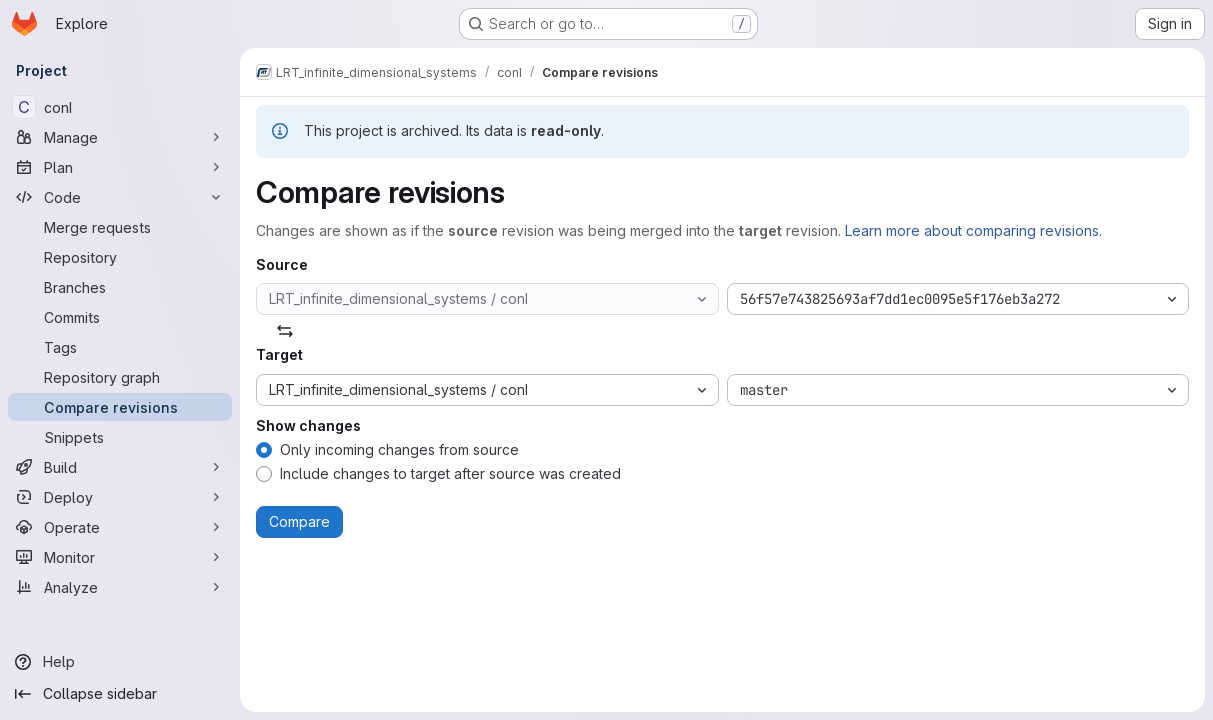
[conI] (120, 107)
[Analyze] (120, 587)
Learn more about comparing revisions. (973, 230)
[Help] (120, 662)
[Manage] (120, 137)
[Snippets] (120, 437)
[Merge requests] (120, 227)
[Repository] (120, 257)
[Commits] (120, 317)
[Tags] (120, 347)
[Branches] (120, 287)
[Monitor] (120, 557)
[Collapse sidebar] (120, 694)
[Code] (120, 197)
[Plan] (120, 167)
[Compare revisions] (120, 407)
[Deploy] (120, 497)
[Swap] (285, 331)
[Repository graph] (120, 377)
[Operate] (120, 527)
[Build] (120, 467)
